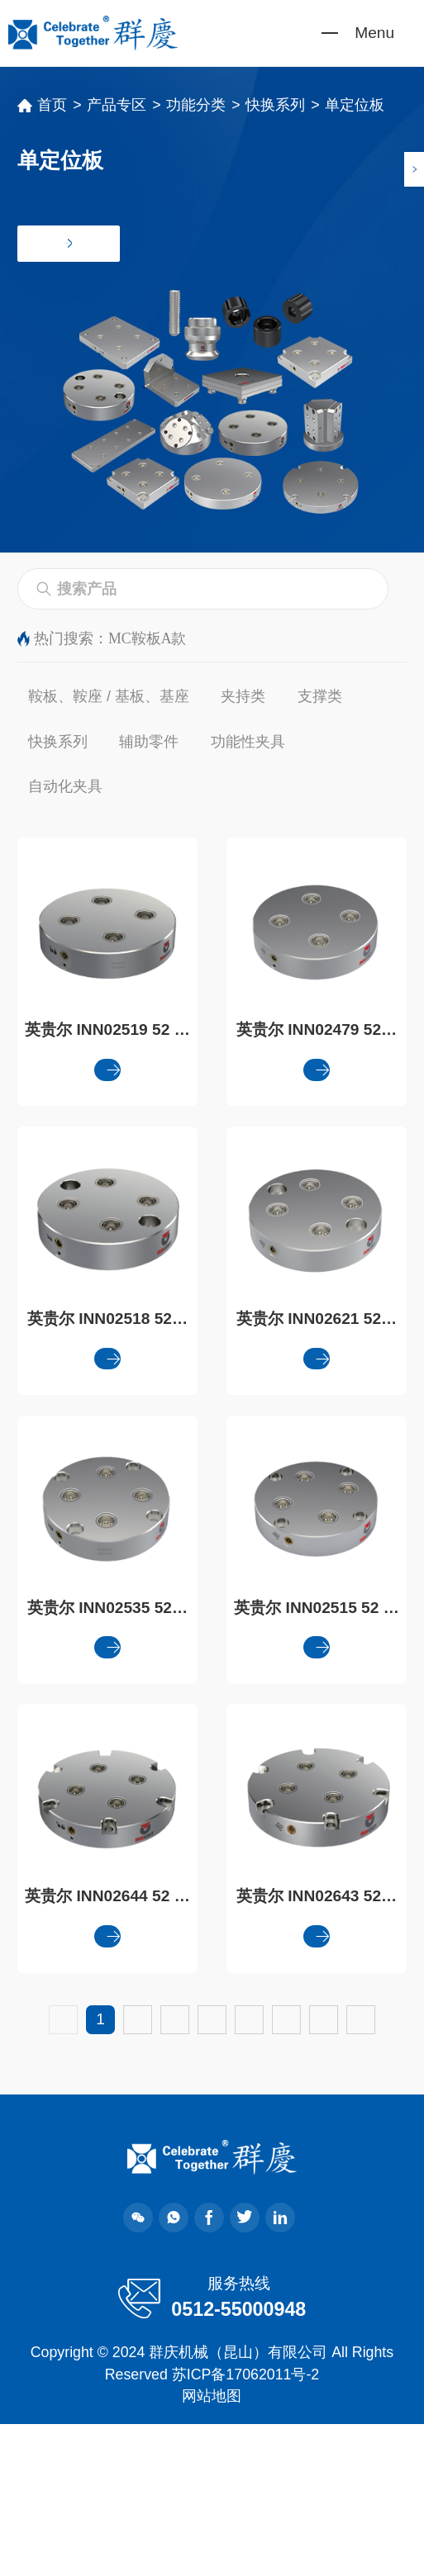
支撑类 (320, 696)
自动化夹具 (65, 786)
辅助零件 (149, 741)
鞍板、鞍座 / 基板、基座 (108, 696)
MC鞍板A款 (147, 638)
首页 (52, 105)
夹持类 (243, 696)
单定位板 (354, 105)
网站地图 (211, 2548)
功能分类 (196, 105)
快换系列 (275, 105)
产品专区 (116, 105)
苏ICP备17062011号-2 (245, 2525)
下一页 (212, 2171)
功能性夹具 (248, 741)
